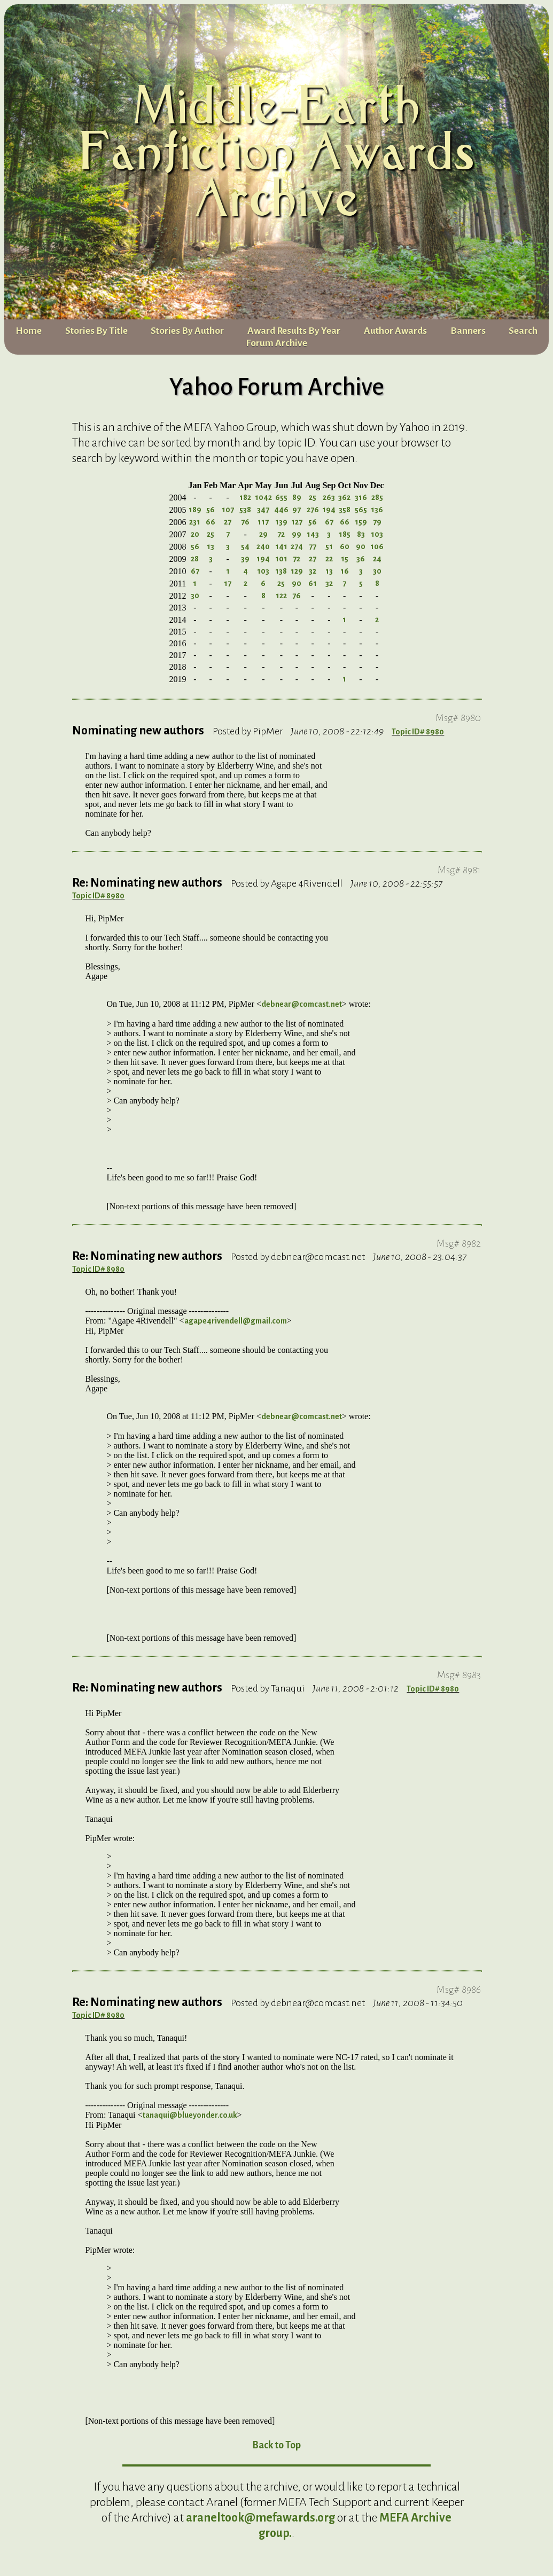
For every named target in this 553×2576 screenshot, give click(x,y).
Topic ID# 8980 (418, 737)
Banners (468, 336)
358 (345, 515)
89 (296, 503)
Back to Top (276, 2451)
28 (195, 564)
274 (297, 552)
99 (296, 540)
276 (313, 515)
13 (210, 552)
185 (345, 540)
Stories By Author (187, 336)
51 (329, 552)
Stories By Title (96, 336)
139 (281, 527)
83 (361, 540)
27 (227, 527)
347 (263, 515)
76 (245, 527)
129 (297, 577)
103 (377, 540)
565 (361, 515)
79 (377, 527)
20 (195, 540)
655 (281, 503)
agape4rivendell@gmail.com (235, 1326)
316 (361, 503)
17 (227, 589)
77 (312, 552)
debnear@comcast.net (301, 1010)
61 (312, 589)
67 (329, 527)
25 (312, 503)
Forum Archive (276, 348)
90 (360, 552)
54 (245, 552)
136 (377, 515)
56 (210, 515)
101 (281, 564)
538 (245, 515)
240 (263, 552)
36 (360, 564)
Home (28, 336)
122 (281, 601)
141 (281, 552)
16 (344, 577)
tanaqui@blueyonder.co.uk (190, 2121)
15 (344, 564)
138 (281, 577)
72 (281, 540)
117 (263, 527)
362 (344, 503)
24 (377, 564)
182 (245, 503)
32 (312, 577)
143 (313, 540)
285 (377, 503)
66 (210, 527)
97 (296, 515)
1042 (263, 503)
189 (195, 515)
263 (329, 503)
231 (194, 527)
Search (523, 336)
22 (329, 564)
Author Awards (395, 336)
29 (263, 540)
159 (361, 527)
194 (329, 515)
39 (245, 564)
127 (296, 527)
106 (377, 552)
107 (228, 515)
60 (344, 552)
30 (377, 577)
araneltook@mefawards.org (260, 2523)
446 (281, 515)
